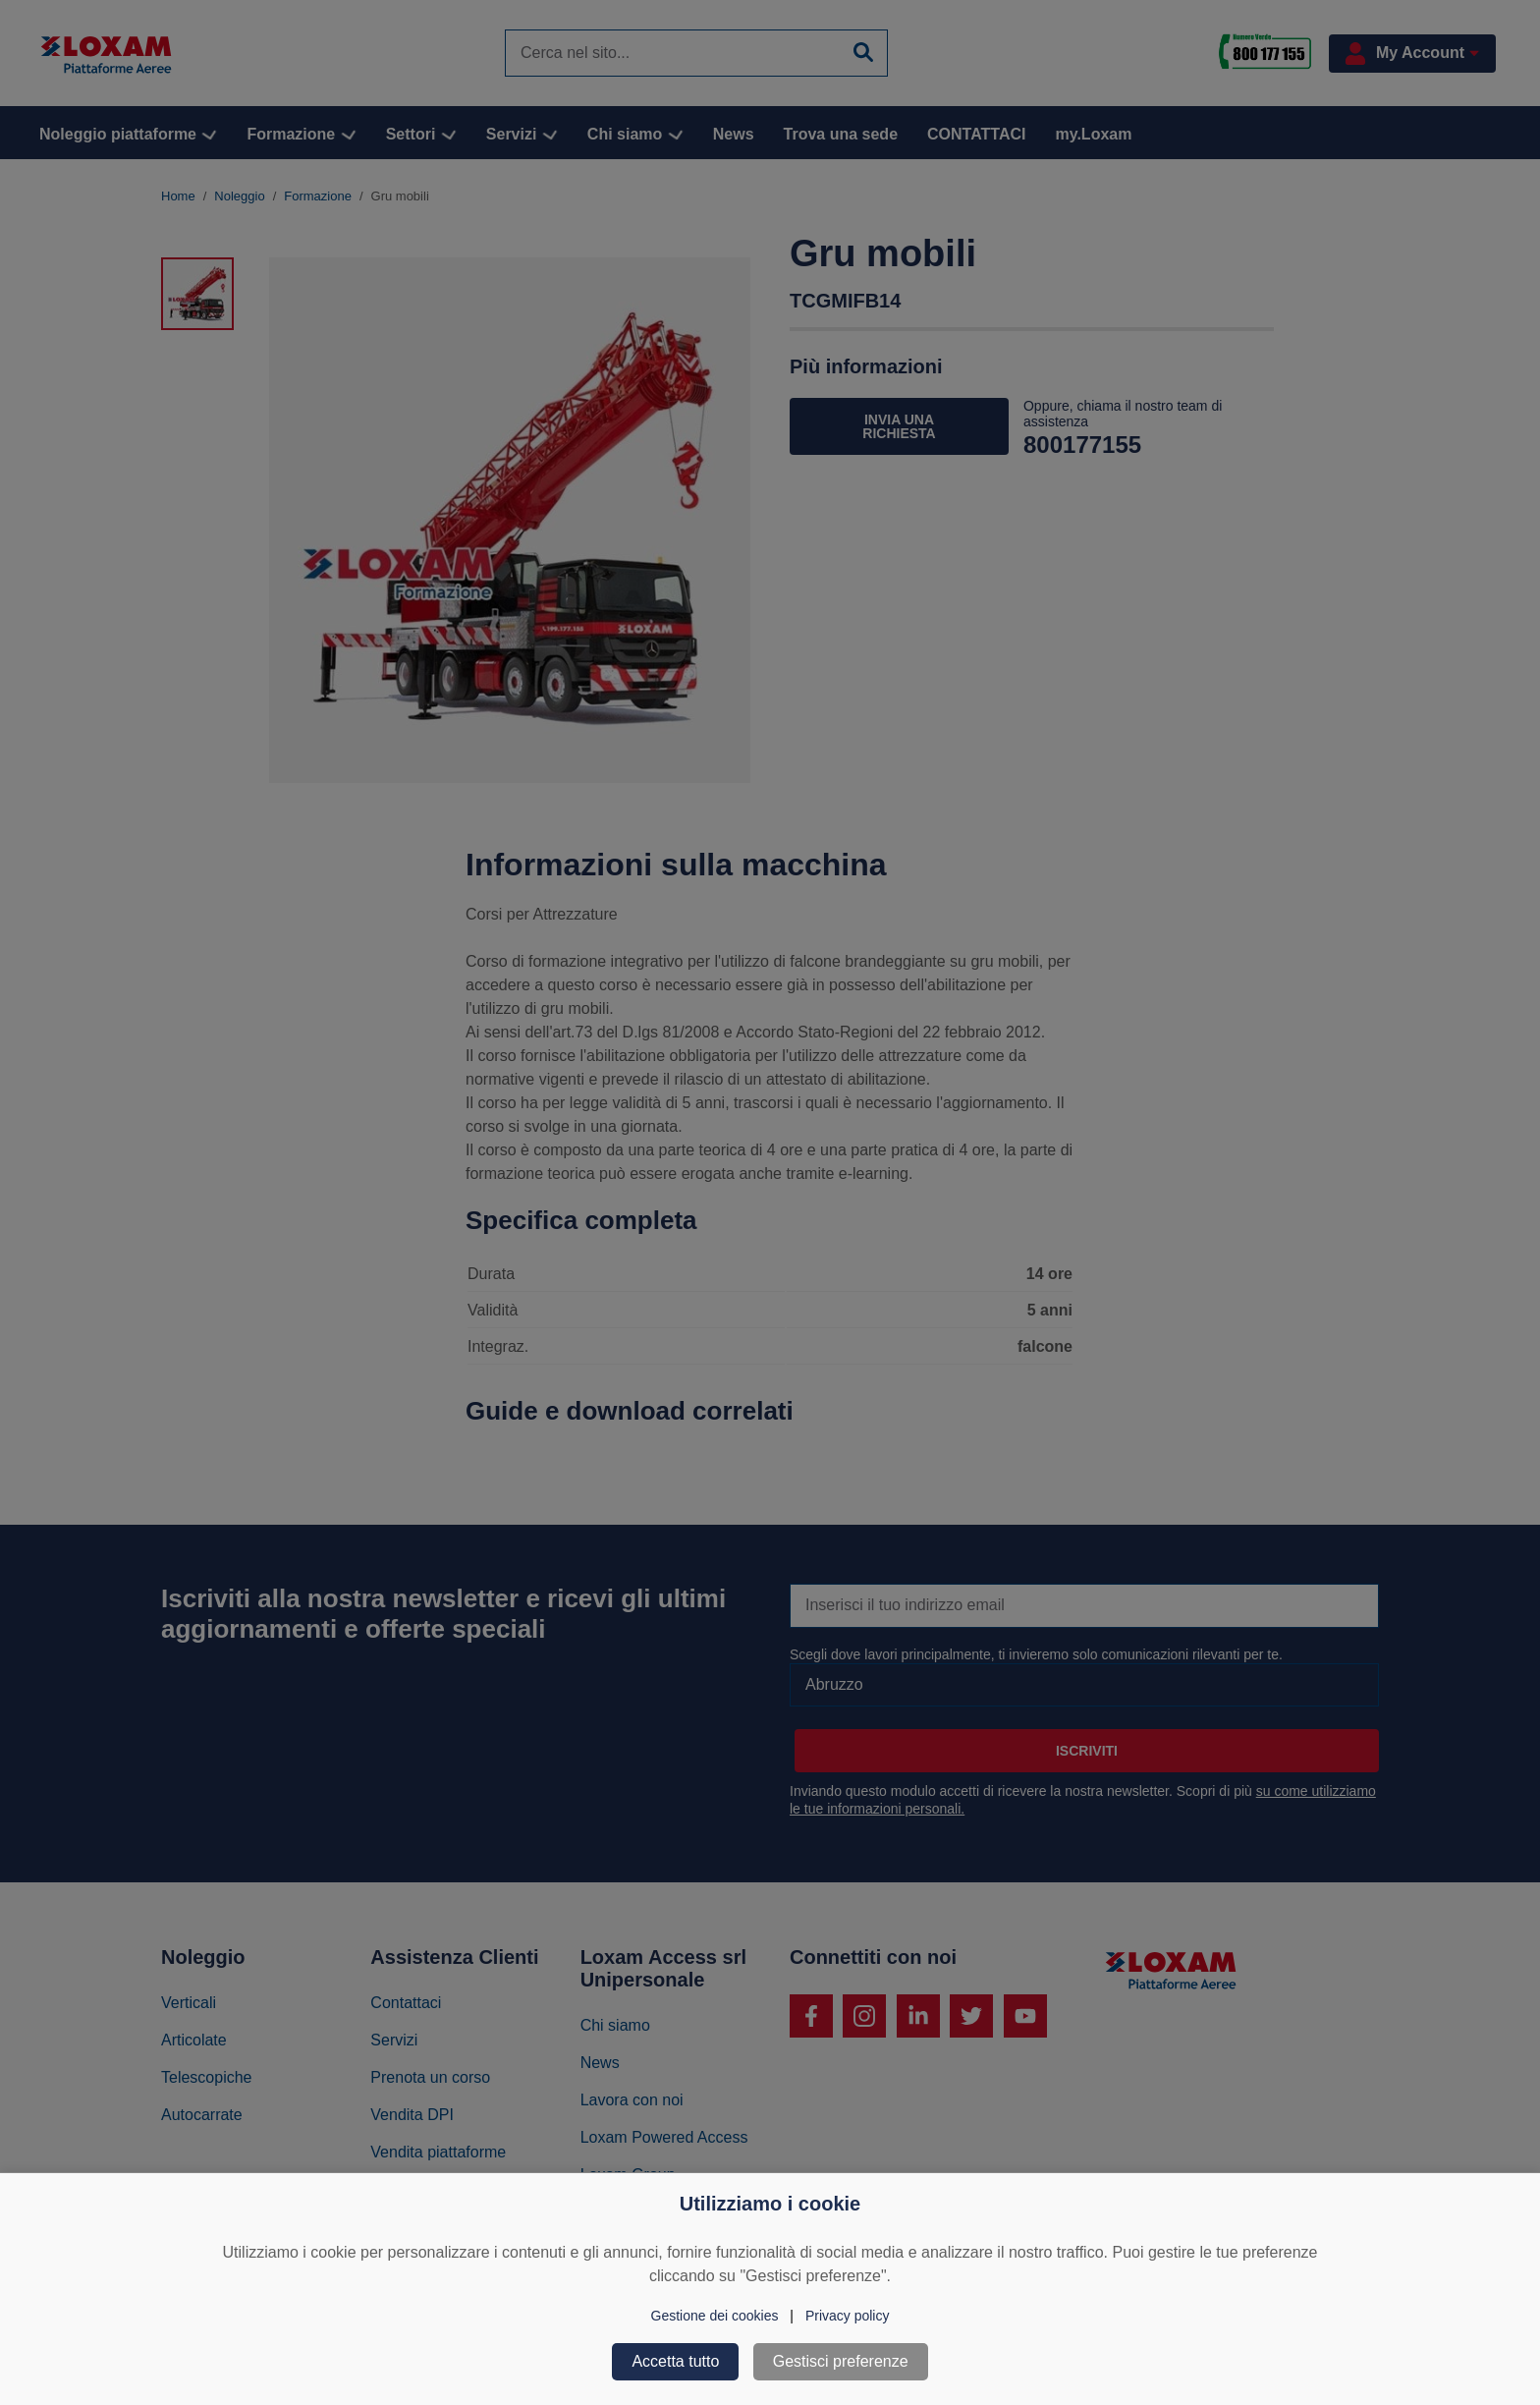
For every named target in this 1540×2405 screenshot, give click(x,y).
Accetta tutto (675, 2361)
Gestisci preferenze (840, 2361)
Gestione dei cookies (715, 2315)
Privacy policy (847, 2315)
